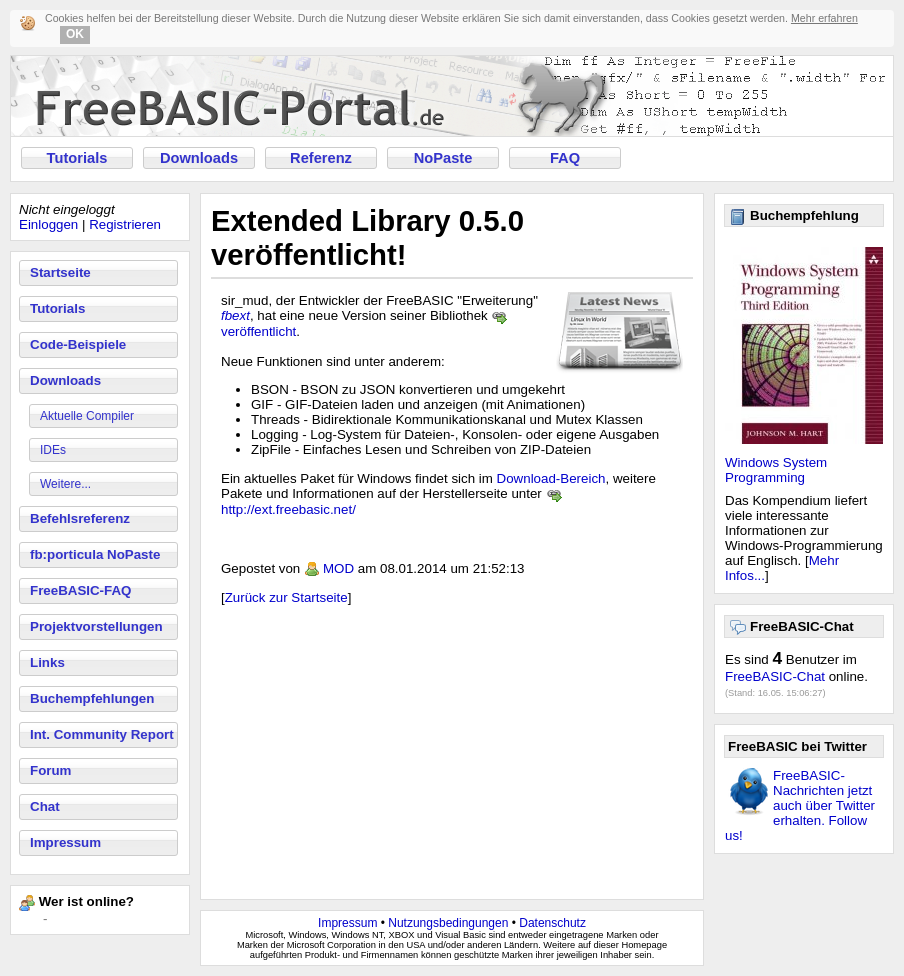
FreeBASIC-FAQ (80, 590)
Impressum (65, 842)
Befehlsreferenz (80, 518)
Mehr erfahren (824, 18)
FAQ (565, 158)
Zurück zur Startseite (286, 597)
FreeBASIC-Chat (775, 676)
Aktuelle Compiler (87, 416)
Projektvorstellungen (96, 626)
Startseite (60, 272)
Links (47, 662)
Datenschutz (552, 923)
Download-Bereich (551, 478)
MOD (338, 568)
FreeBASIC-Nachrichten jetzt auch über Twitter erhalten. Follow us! (800, 805)
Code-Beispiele (78, 344)
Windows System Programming (776, 470)
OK (75, 34)
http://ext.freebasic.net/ (288, 509)
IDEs (53, 450)
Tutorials (77, 158)
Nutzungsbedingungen (448, 923)
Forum (50, 770)
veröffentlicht (258, 331)
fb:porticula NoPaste (95, 554)
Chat (45, 806)
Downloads (199, 158)
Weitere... (65, 484)
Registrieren (125, 224)
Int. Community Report (102, 734)
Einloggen (48, 224)
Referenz (321, 158)
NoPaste (443, 158)
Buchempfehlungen (92, 698)
